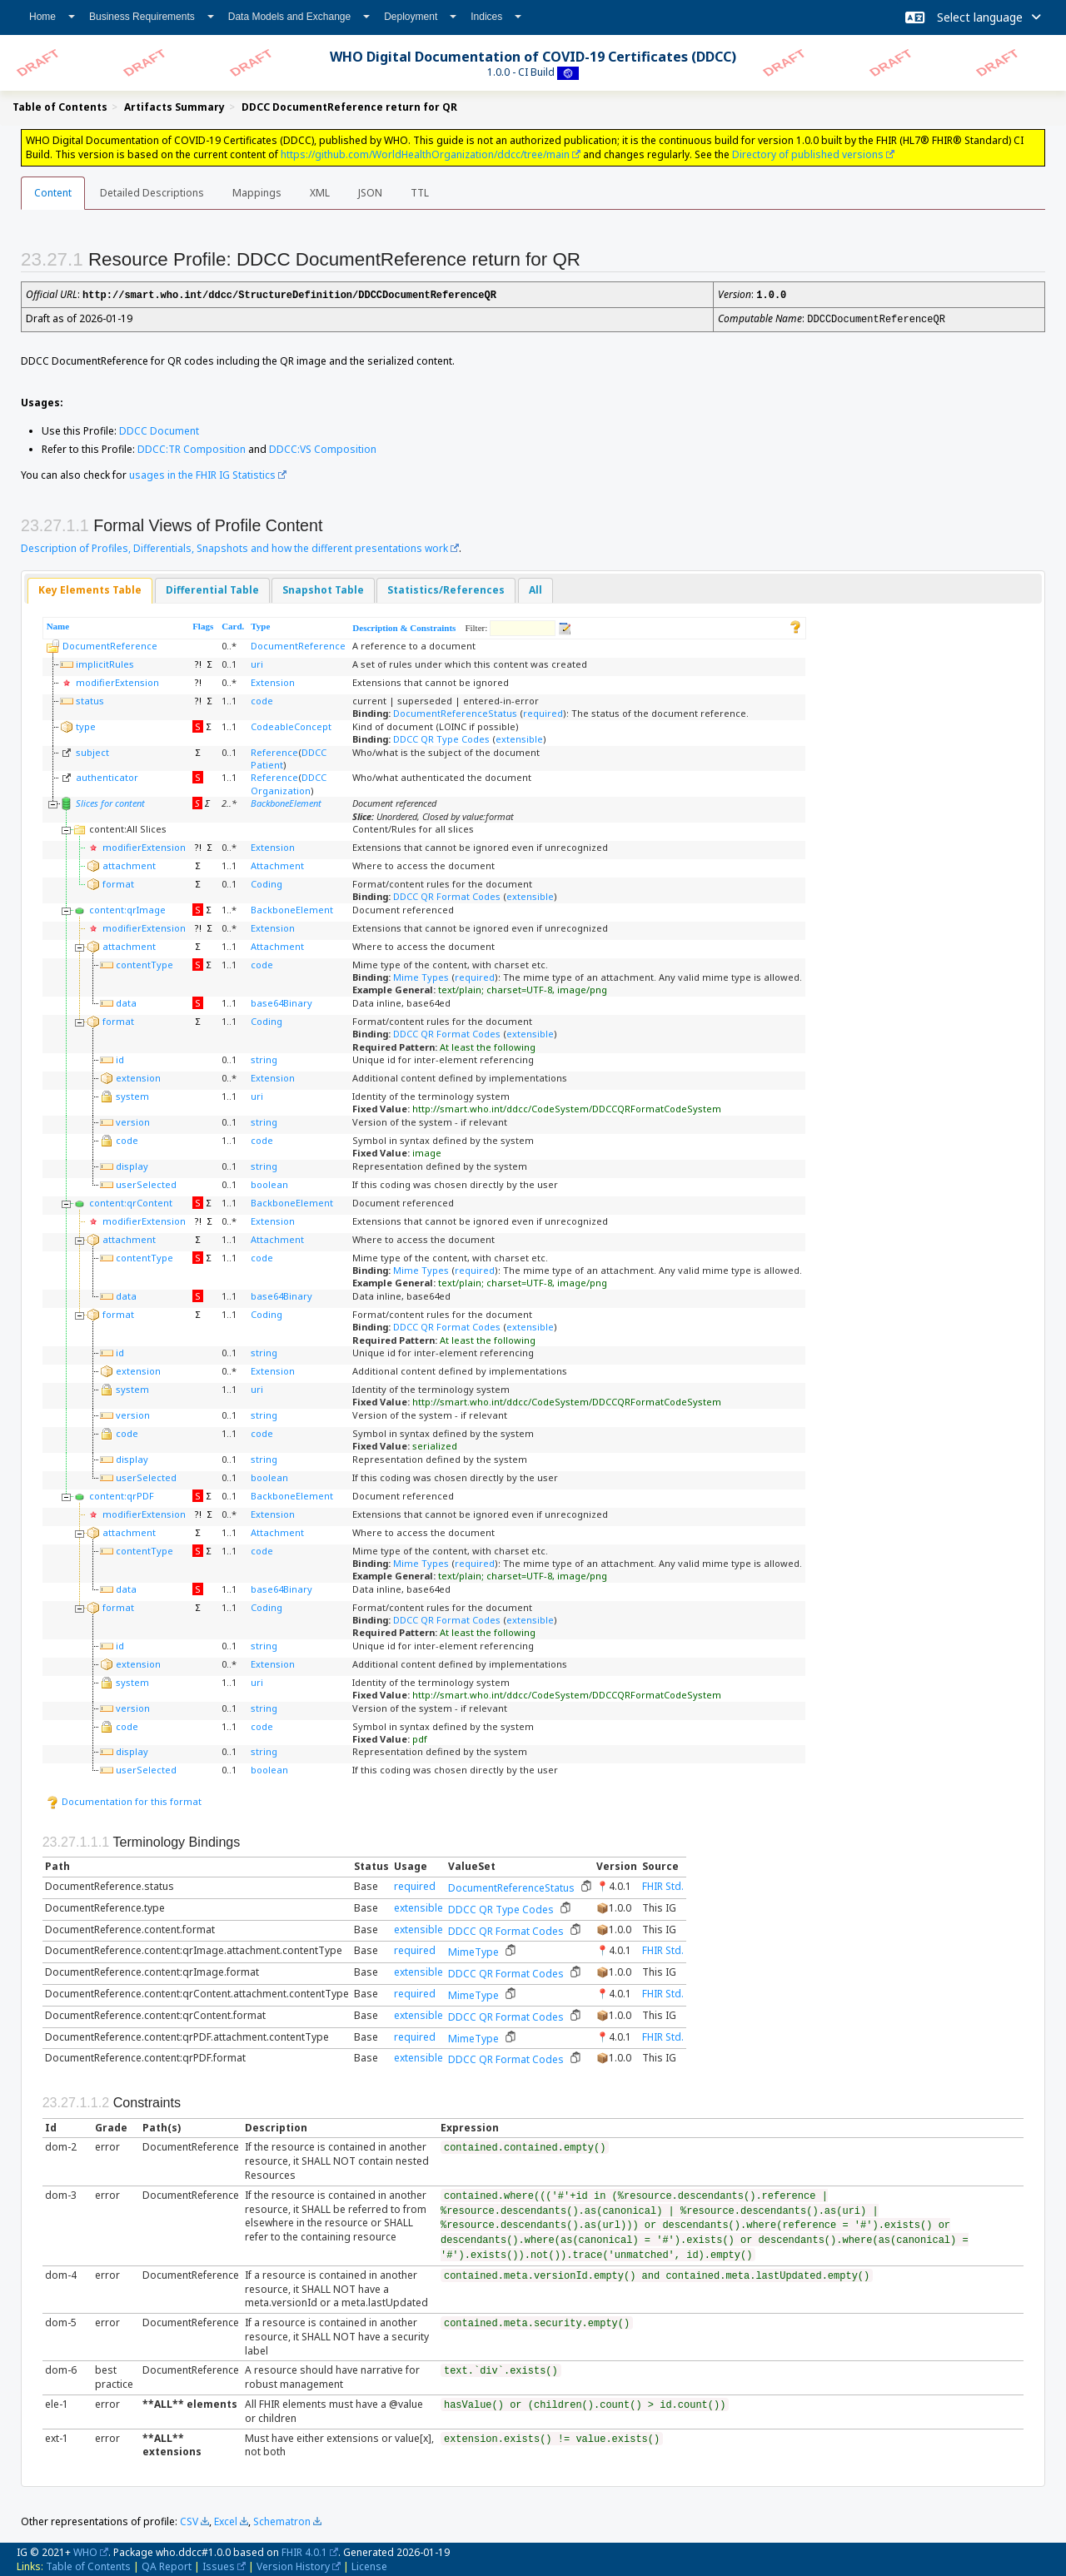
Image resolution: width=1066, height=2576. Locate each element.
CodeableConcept (291, 725)
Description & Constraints (404, 626)
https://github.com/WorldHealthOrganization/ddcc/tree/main (425, 154)
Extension (273, 680)
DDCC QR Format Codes (447, 894)
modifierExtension (117, 680)
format (118, 882)
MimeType (473, 1950)
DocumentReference (109, 644)
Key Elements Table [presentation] (90, 588)
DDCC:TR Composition (191, 447)
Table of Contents (88, 2565)
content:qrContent (130, 1201)
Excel (225, 2520)
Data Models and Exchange (299, 16)
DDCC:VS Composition (322, 447)
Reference (274, 750)
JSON (370, 193)
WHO (85, 2551)
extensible (519, 737)
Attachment (277, 864)
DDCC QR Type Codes (441, 737)
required (543, 711)
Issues (218, 2565)
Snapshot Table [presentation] (323, 588)
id (120, 1058)
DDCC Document (159, 429)
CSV (189, 2520)
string (264, 1058)
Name (58, 624)
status (90, 699)
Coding (266, 882)
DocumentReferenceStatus (455, 711)
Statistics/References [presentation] (446, 588)
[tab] (89, 589)
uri (257, 662)
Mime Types (421, 975)
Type (260, 624)
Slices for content (110, 801)
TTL (420, 193)
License (369, 2565)
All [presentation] (535, 588)
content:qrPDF (121, 1494)
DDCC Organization (288, 781)
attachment (129, 864)
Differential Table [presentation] (212, 588)
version (133, 1120)
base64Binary (281, 1001)
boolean (269, 1182)
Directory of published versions (808, 154)
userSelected (146, 1182)
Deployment (420, 16)
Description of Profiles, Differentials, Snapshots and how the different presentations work (234, 547)
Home (52, 16)
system (132, 1094)
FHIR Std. (663, 1884)
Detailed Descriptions (152, 193)
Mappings (256, 193)
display (132, 1164)
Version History (293, 2565)
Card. (233, 624)
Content (53, 193)
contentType (144, 963)
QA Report (167, 2565)
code (262, 699)
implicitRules (105, 662)
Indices (496, 16)
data (126, 1001)
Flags (202, 624)
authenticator (107, 775)
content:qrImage (127, 908)
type (86, 725)
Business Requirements (151, 16)
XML (320, 193)
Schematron (282, 2520)
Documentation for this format (124, 1799)
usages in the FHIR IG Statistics (202, 473)
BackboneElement (286, 801)
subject (92, 750)
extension (138, 1076)
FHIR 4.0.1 (304, 2551)
